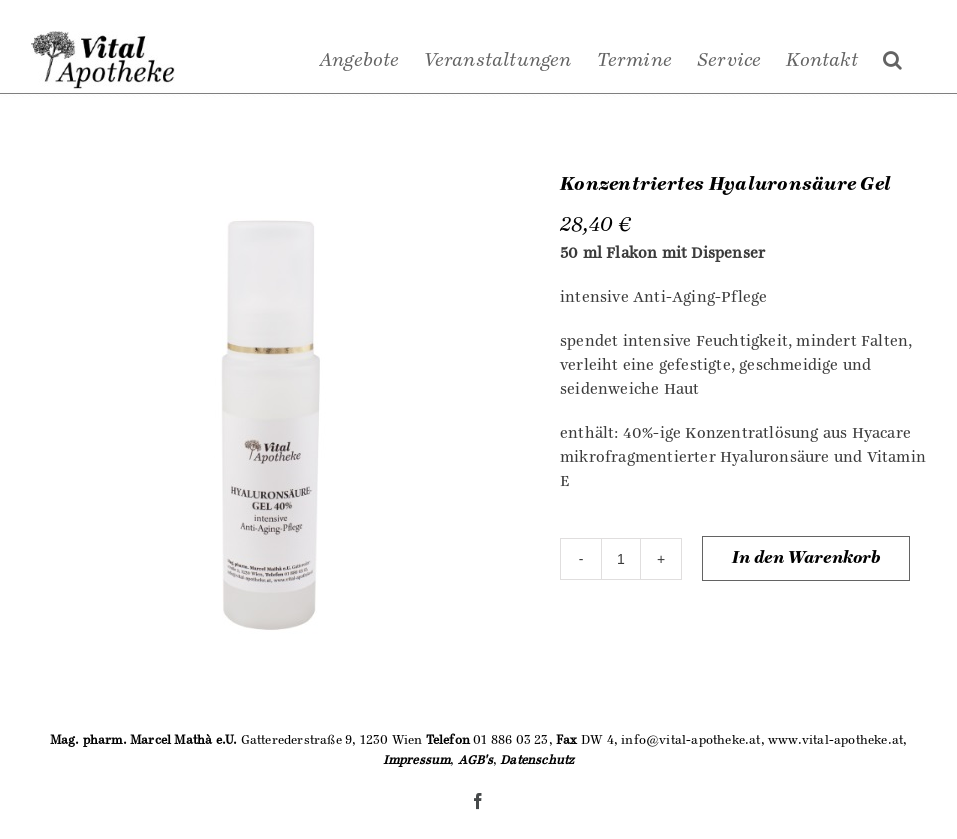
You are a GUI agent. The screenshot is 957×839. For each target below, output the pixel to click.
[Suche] (892, 60)
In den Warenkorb (806, 558)
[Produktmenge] (621, 559)
